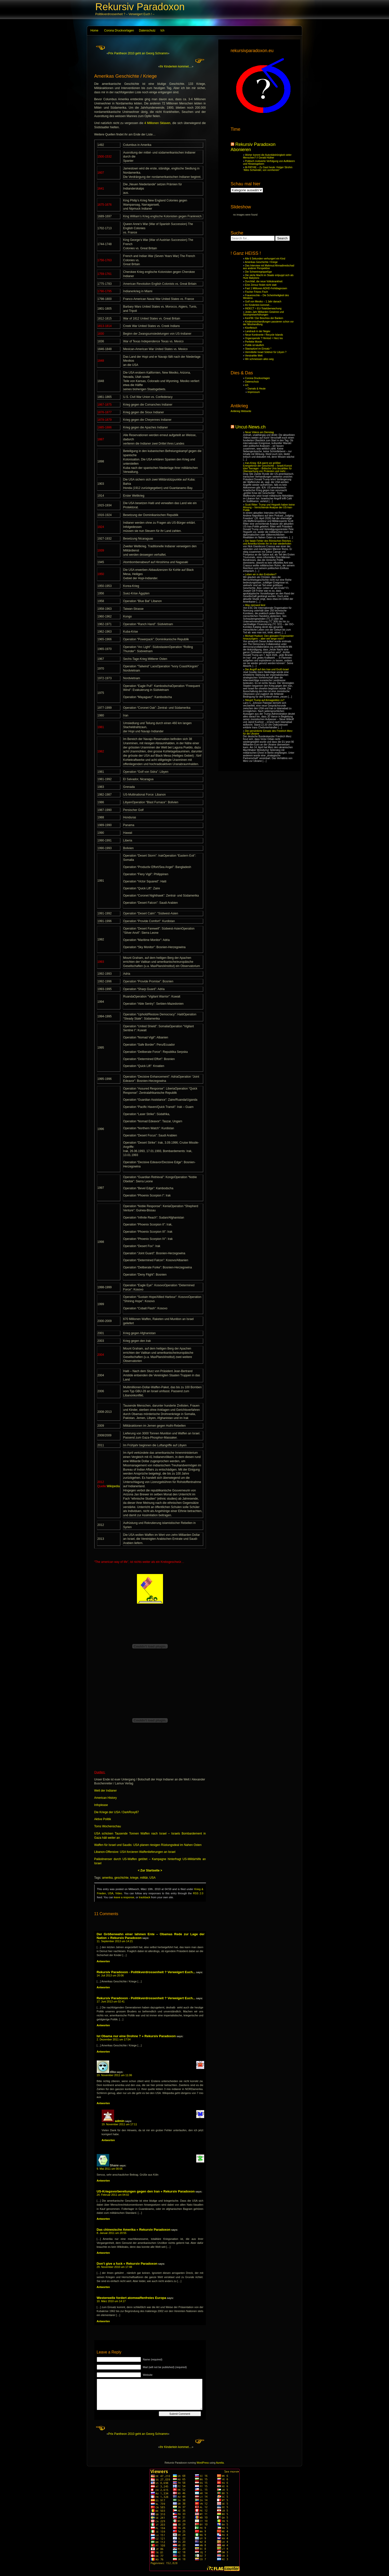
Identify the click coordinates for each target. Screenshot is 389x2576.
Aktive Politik (102, 1819)
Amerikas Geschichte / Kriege (261, 262)
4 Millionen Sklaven (157, 123)
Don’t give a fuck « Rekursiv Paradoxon (127, 2263)
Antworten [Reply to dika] (103, 2103)
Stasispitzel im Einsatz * (258, 348)
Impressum (254, 392)
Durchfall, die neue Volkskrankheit (264, 281)
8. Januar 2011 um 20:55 (112, 2232)
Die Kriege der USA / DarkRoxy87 (116, 1812)
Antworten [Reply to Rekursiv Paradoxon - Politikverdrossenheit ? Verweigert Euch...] (103, 1987)
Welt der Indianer (105, 1790)
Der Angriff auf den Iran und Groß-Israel (267, 669)
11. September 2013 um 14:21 (115, 1941)
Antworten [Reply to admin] (108, 2140)
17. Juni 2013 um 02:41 (111, 2001)
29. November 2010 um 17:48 (114, 2266)
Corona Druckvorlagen (119, 30)
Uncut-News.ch (250, 426)
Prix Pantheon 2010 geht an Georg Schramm (138, 53)
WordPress (202, 2462)
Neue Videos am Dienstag (259, 432)
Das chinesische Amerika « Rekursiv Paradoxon (134, 2229)
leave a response (124, 1897)
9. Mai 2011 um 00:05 (110, 2168)
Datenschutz (147, 30)
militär (144, 1877)
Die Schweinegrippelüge (258, 271)
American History (105, 1798)
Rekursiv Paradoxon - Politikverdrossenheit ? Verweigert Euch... (146, 1972)
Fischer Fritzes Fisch (256, 291)
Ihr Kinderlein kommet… (176, 66)
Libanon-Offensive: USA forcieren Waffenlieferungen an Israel (134, 1852)
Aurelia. (220, 2462)
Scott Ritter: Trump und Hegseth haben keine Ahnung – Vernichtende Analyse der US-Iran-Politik (269, 507)
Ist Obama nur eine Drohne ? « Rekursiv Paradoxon (136, 2036)
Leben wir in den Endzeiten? (260, 574)
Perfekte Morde (253, 341)
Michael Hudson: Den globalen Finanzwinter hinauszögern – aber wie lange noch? (268, 637)
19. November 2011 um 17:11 (119, 2124)
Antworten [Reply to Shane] (103, 2180)
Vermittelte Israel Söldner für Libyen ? (266, 352)
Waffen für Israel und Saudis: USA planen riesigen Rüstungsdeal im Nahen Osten (148, 1845)
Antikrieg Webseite (241, 411)
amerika (107, 1877)
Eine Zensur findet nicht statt (261, 285)
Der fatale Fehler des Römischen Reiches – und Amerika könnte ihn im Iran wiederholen (268, 542)
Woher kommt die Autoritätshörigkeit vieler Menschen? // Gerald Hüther (267, 156)
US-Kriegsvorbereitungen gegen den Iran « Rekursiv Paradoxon (146, 2191)
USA (152, 1877)
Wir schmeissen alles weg (259, 359)
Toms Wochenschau (107, 1826)
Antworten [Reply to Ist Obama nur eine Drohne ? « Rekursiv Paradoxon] (103, 2051)
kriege (134, 1877)
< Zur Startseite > (150, 1870)
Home (94, 30)
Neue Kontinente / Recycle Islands (264, 334)
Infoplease (101, 1805)
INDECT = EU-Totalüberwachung (263, 308)
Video (118, 1893)
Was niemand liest (255, 605)
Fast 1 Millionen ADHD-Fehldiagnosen (266, 288)
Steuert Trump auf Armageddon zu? (264, 700)
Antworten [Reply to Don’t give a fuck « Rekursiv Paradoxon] (103, 2287)
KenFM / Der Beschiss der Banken (264, 318)
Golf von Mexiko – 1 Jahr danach (263, 301)
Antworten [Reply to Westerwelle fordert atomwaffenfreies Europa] (103, 2321)
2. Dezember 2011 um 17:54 (114, 2039)
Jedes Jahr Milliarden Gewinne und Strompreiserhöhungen (263, 313)
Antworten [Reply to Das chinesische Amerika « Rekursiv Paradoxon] (103, 2252)
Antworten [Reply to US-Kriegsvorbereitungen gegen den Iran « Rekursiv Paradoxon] (103, 2218)
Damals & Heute (257, 388)
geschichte (121, 1877)
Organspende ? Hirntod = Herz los (264, 338)
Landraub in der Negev (257, 331)
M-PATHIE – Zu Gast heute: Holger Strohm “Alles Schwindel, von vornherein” (267, 168)
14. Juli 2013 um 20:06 (110, 1975)
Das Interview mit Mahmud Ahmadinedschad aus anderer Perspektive (268, 267)
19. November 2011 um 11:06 (114, 2075)
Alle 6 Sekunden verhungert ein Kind (265, 258)
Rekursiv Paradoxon (140, 6)
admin (119, 2121)
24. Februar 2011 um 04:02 (113, 2194)
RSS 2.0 (198, 1893)
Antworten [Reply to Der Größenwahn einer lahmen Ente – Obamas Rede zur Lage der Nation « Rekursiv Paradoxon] (103, 1961)
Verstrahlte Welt (253, 355)
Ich (162, 30)
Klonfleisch (251, 327)
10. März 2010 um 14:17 (111, 2301)
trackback (144, 1897)
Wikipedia (113, 1486)
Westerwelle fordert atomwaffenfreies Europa (131, 2298)
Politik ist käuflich (254, 345)
